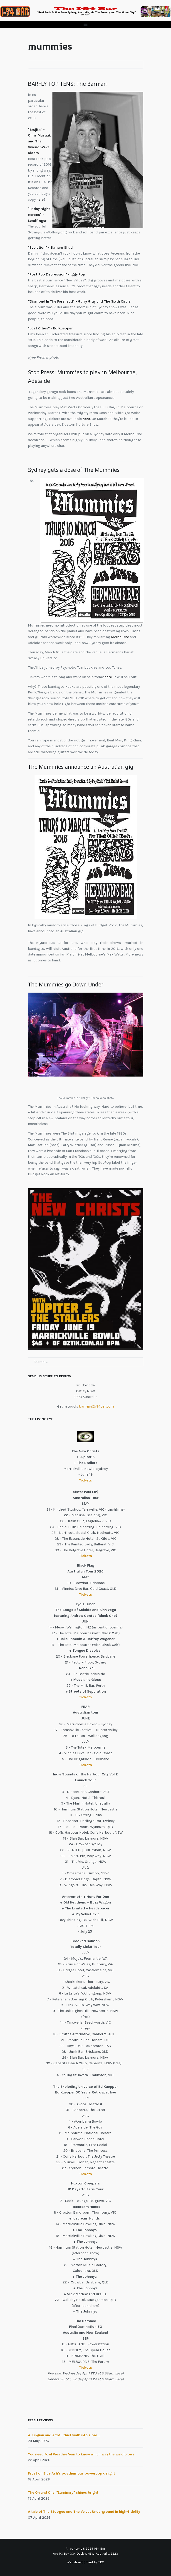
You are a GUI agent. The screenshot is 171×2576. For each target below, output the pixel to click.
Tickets (85, 1765)
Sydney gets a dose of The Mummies (73, 469)
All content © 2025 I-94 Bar (85, 2549)
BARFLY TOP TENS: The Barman (67, 83)
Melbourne (120, 637)
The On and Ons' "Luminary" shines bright (63, 2492)
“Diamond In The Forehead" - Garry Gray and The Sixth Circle (79, 301)
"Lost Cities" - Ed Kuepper (50, 328)
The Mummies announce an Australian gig (80, 766)
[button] (85, 24)
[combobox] (85, 1361)
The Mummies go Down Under (66, 984)
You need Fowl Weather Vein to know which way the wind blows (81, 2454)
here (40, 199)
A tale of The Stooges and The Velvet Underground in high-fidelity (84, 2511)
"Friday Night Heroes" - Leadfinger (39, 214)
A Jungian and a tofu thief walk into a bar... (64, 2435)
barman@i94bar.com (96, 1406)
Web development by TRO (85, 2562)
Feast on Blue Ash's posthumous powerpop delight (71, 2473)
